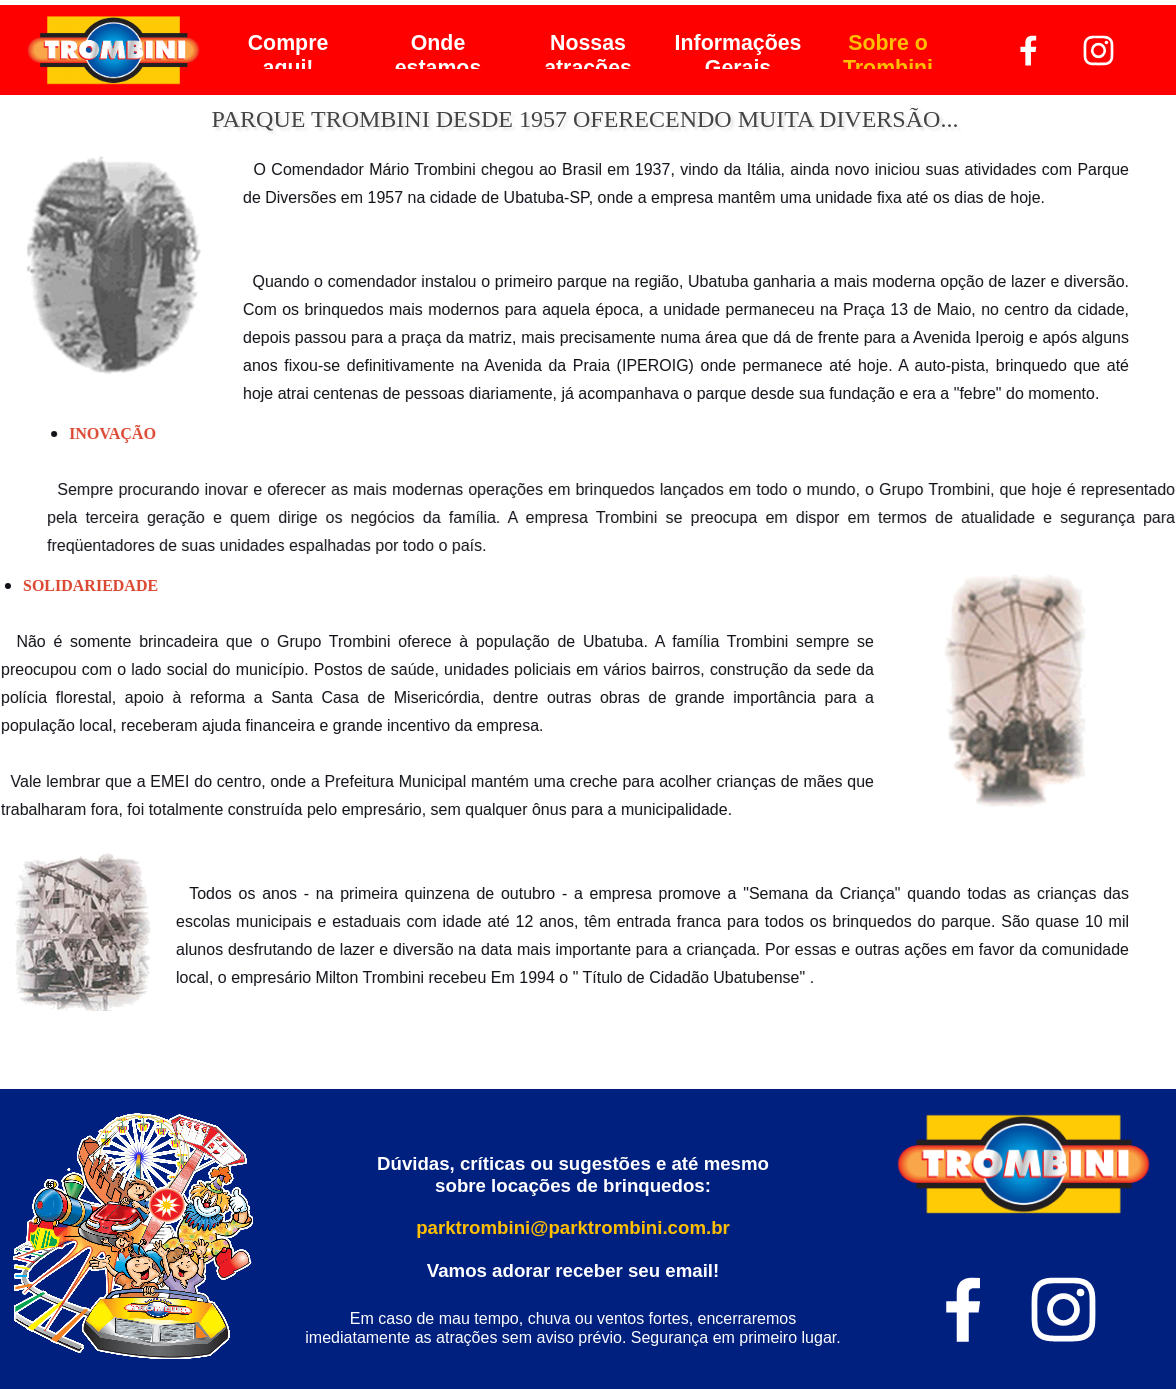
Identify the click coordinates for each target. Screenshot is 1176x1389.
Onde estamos (438, 55)
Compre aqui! (288, 55)
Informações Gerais (738, 55)
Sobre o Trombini (888, 55)
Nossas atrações (588, 55)
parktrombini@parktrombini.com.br (573, 1227)
